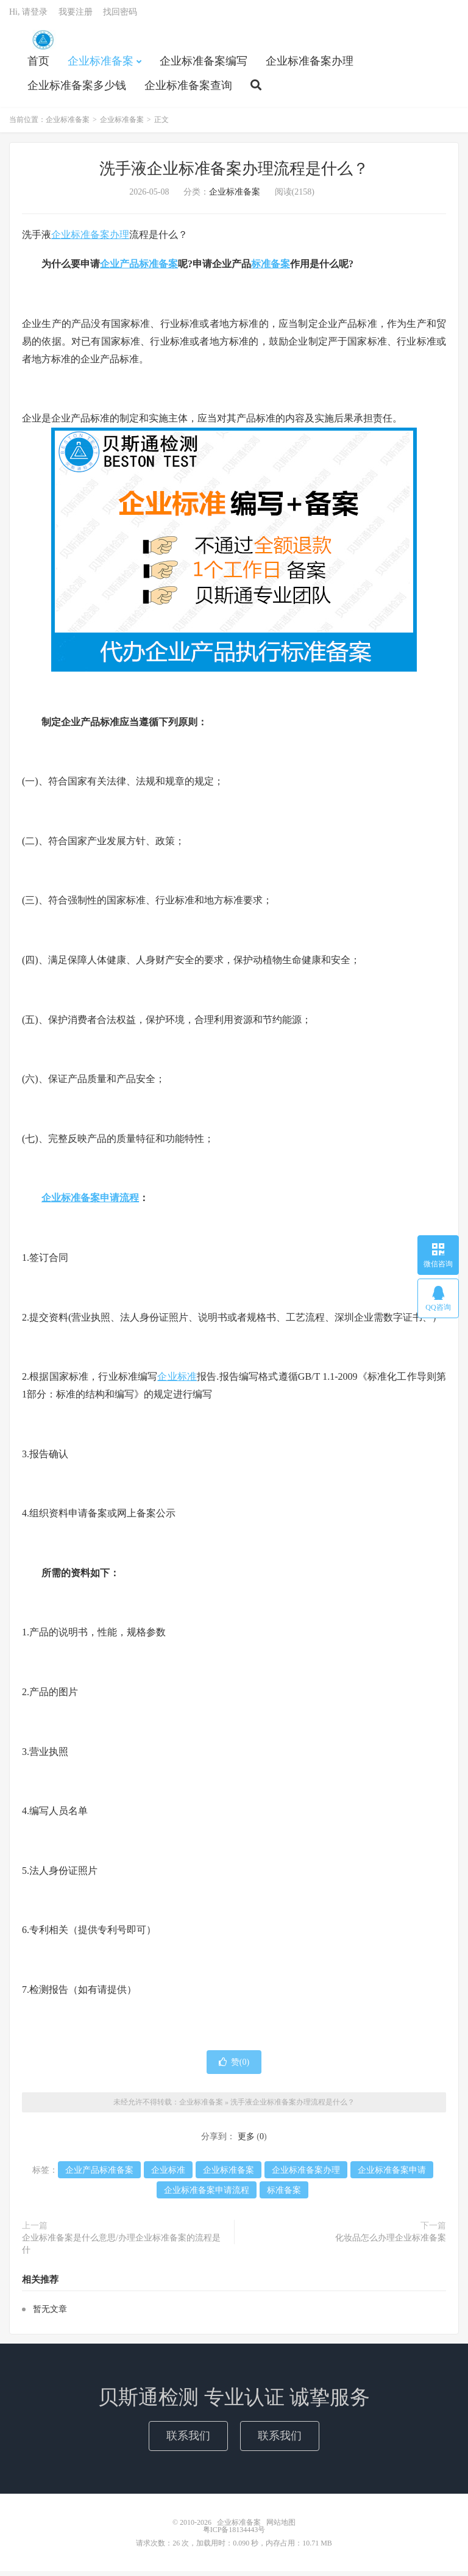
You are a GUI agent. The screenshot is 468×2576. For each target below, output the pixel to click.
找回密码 (120, 15)
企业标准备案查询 (188, 89)
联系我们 (188, 2440)
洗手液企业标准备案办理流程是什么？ (234, 173)
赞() (234, 2066)
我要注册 (75, 15)
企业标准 (177, 1381)
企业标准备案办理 (309, 65)
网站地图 (281, 2527)
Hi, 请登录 (28, 15)
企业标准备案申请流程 (90, 1202)
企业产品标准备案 (139, 269)
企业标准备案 (42, 43)
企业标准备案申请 (392, 2175)
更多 (246, 2141)
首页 (38, 65)
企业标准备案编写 (203, 65)
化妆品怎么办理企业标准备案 (390, 2242)
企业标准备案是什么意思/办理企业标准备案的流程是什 (121, 2248)
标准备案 (270, 269)
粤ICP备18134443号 (234, 2534)
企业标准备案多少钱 (76, 89)
